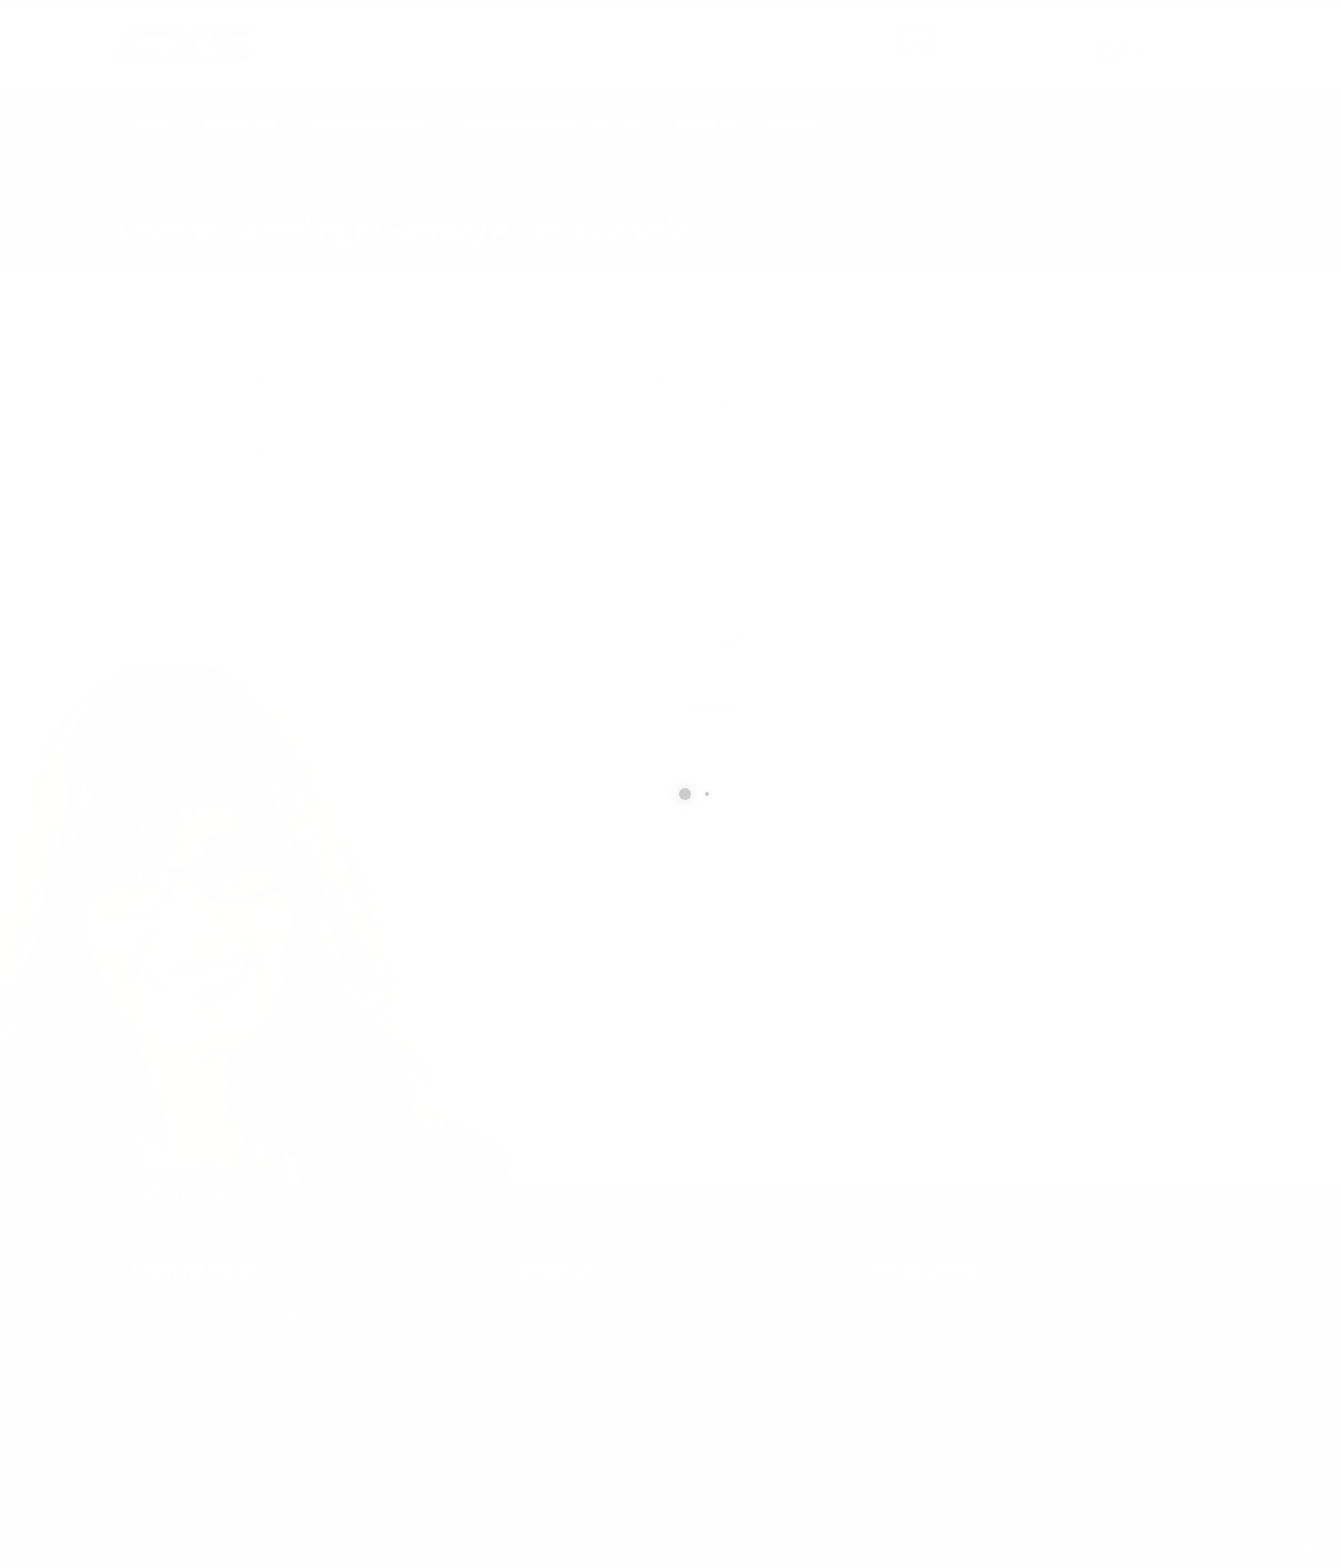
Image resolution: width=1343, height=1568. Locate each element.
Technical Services (369, 123)
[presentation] (839, 1028)
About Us (705, 123)
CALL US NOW (1178, 33)
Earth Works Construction (552, 123)
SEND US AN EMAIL (998, 33)
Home (152, 123)
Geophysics (240, 123)
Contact (796, 123)
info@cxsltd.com (1008, 49)
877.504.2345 (1183, 49)
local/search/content (236, 201)
